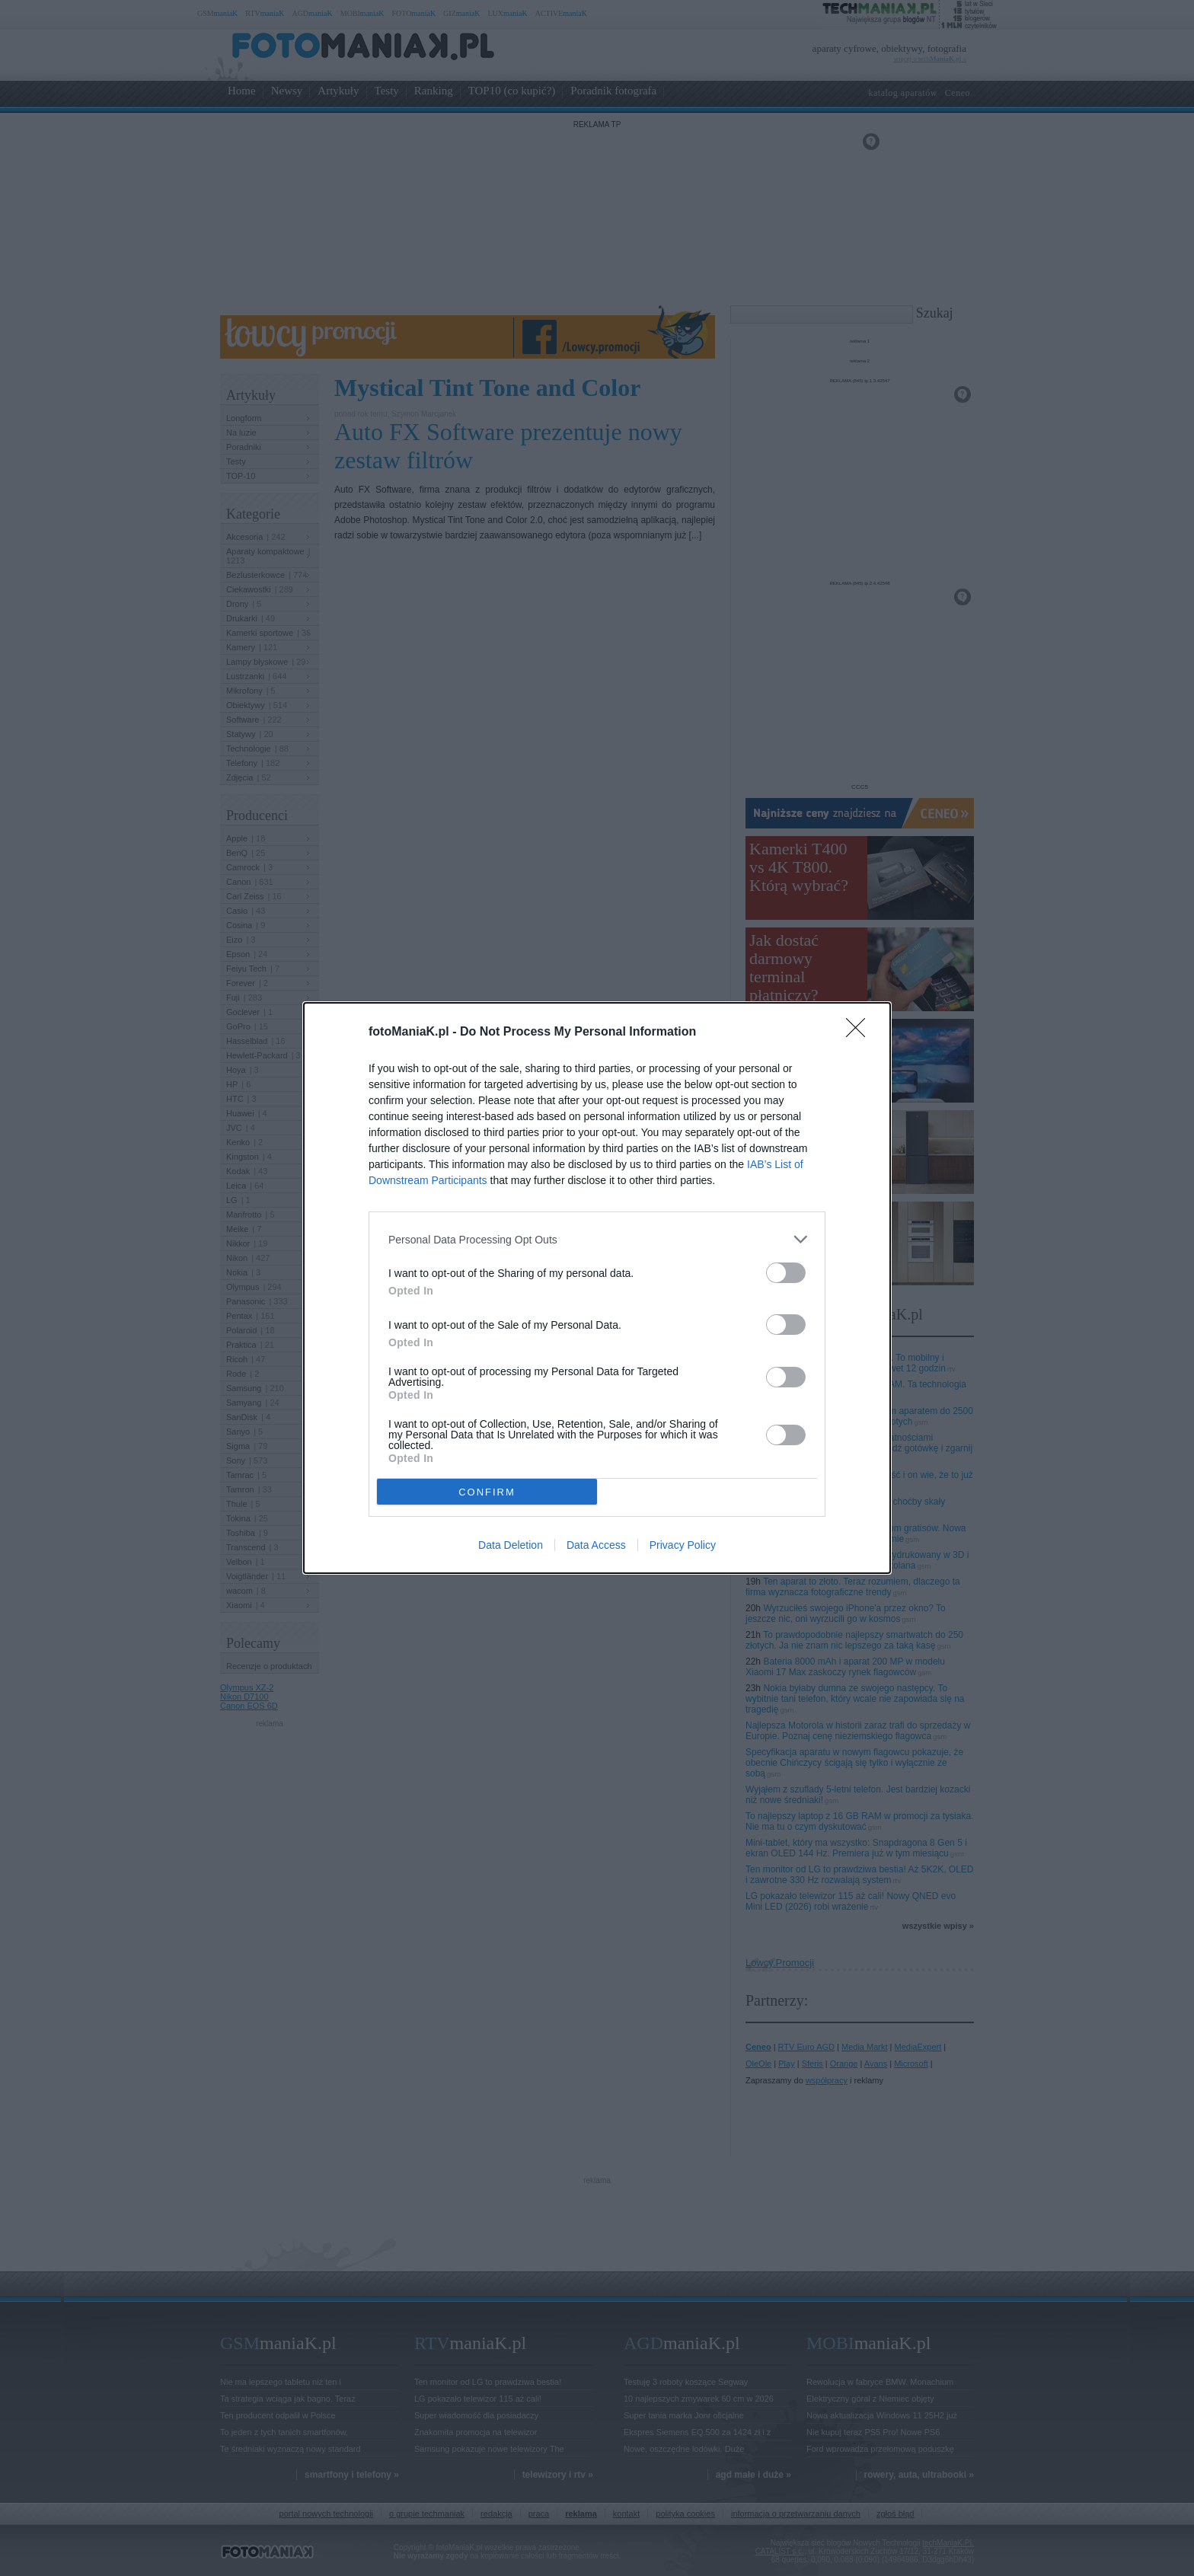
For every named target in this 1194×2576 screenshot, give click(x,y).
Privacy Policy (683, 1545)
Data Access (596, 1545)
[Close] (860, 1032)
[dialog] (597, 1288)
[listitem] (597, 1239)
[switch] (786, 1272)
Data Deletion (510, 1545)
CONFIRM (487, 1492)
